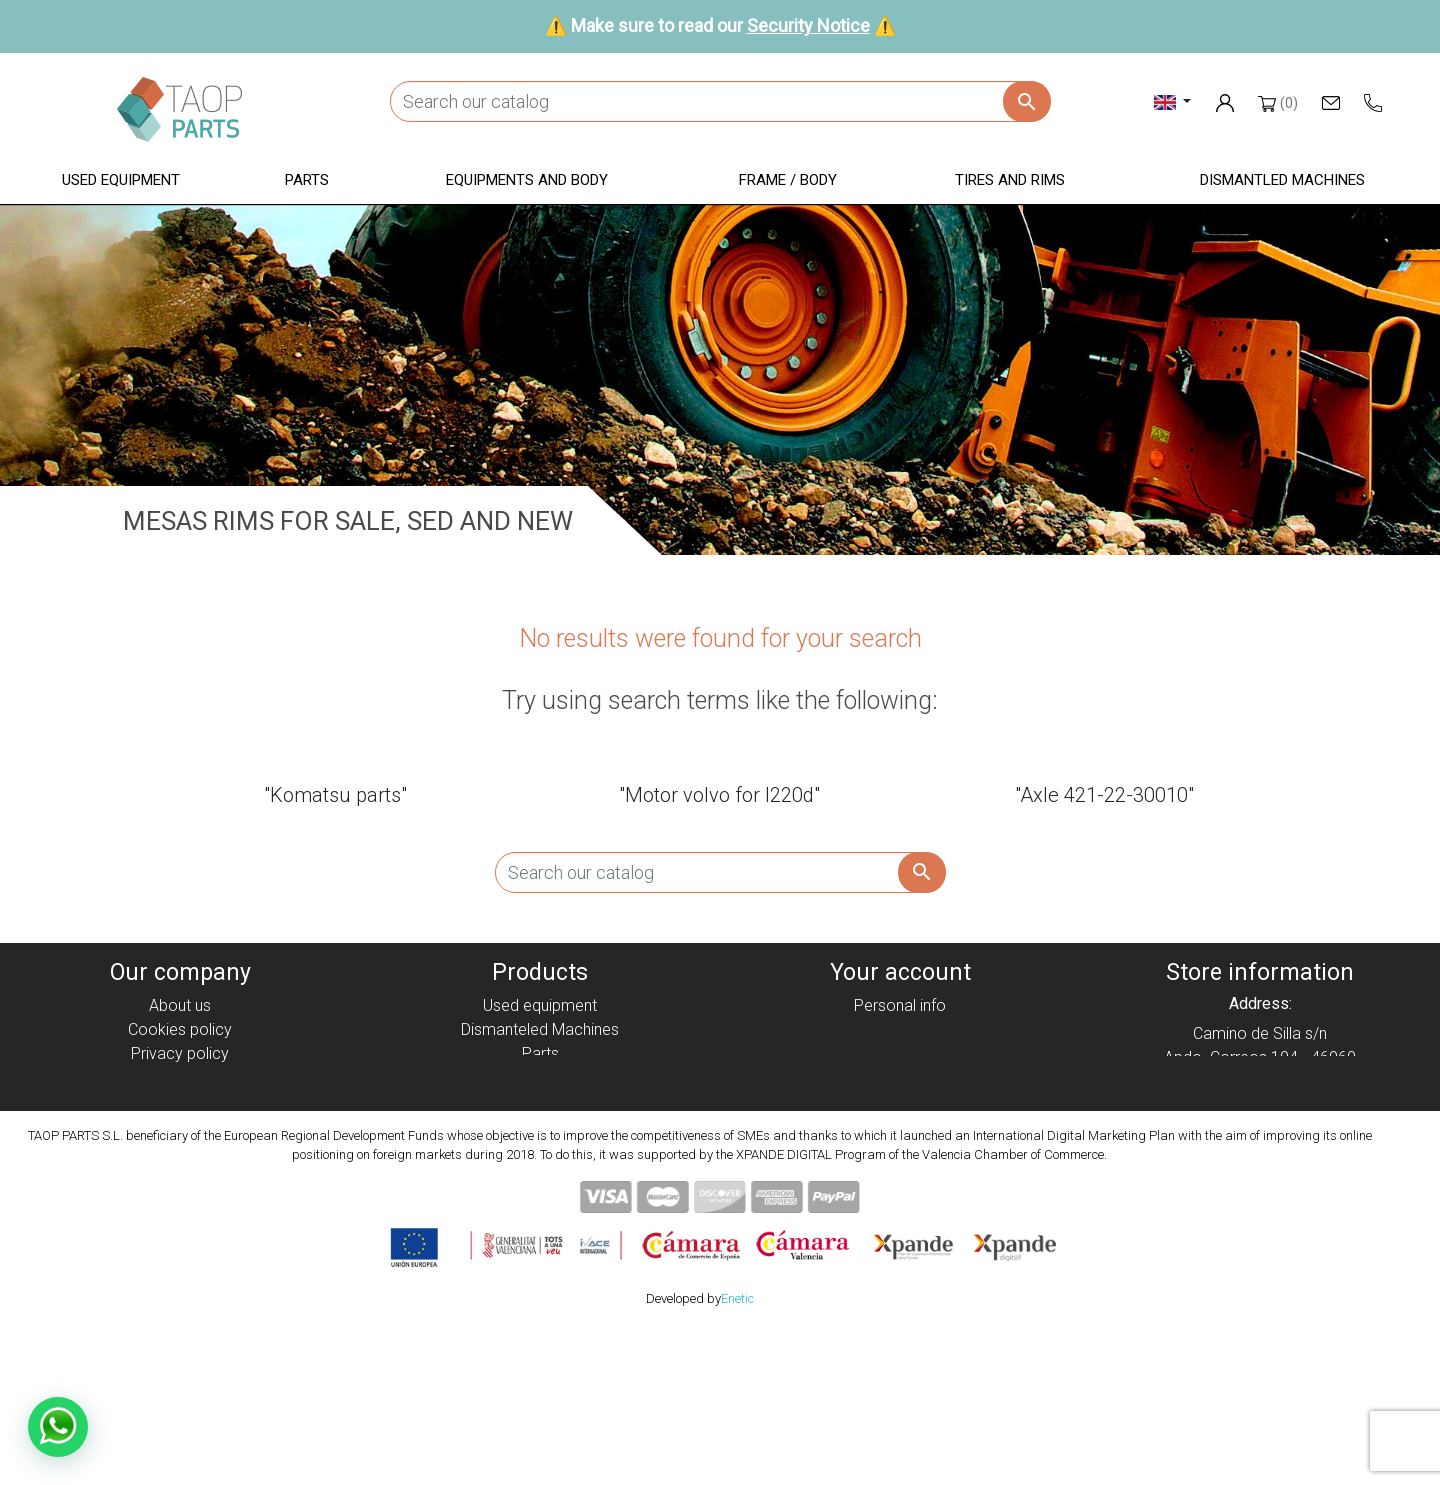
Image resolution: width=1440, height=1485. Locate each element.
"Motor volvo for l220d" (719, 795)
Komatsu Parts (540, 1149)
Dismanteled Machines (540, 1029)
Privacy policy (180, 1053)
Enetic (737, 1454)
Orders (900, 1029)
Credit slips (900, 1053)
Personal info (900, 1005)
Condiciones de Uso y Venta (180, 1101)
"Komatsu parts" (335, 795)
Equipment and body (540, 1077)
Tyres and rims (540, 1125)
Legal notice (180, 1077)
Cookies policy (180, 1029)
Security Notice (808, 25)
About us (180, 1005)
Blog (180, 1173)
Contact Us (180, 1149)
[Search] (720, 101)
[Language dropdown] (1172, 101)
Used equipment (540, 1005)
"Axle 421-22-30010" (1104, 795)
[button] (121, 181)
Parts (540, 1053)
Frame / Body (540, 1101)
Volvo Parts (540, 1173)
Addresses (900, 1077)
